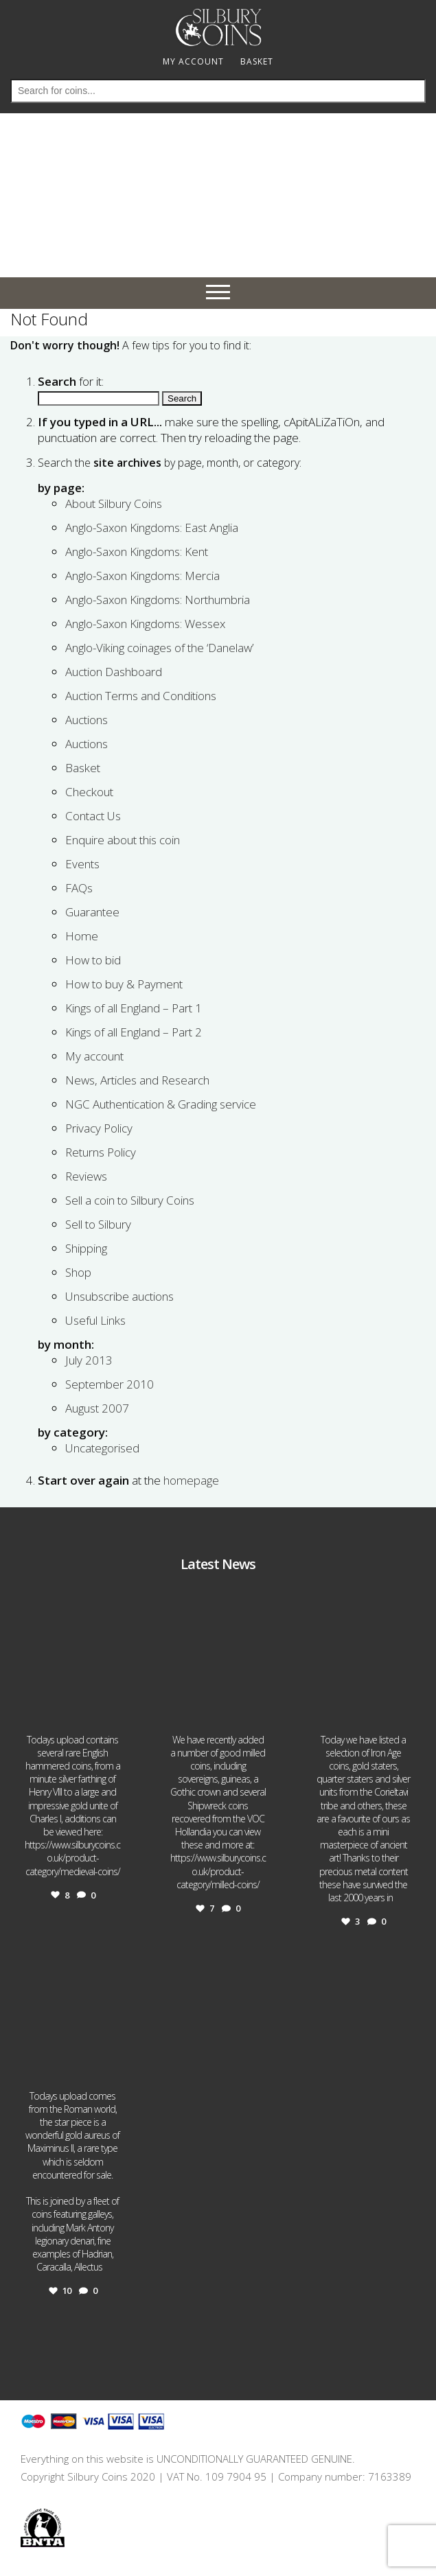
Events (82, 864)
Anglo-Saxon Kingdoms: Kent (136, 551)
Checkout (89, 792)
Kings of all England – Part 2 (133, 1032)
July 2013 (89, 1360)
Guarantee (92, 912)
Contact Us (93, 816)
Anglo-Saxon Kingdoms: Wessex (145, 623)
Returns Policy (100, 1152)
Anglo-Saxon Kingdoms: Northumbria (157, 599)
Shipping (86, 1248)
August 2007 (97, 1408)
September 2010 (109, 1384)
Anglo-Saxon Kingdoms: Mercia (142, 575)
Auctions (86, 720)
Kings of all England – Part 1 (133, 1008)
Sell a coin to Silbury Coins (129, 1200)
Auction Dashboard (113, 672)
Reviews (86, 1176)
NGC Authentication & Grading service (160, 1104)
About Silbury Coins (113, 503)
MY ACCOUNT (193, 61)
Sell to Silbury (98, 1224)
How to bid (93, 960)
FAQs (79, 888)
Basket (82, 768)
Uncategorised (102, 1448)
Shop (78, 1272)
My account (94, 1056)
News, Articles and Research (137, 1080)
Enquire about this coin (122, 840)
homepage (191, 1480)
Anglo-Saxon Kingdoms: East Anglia (151, 527)
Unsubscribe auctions (119, 1296)
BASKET (256, 61)
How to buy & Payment (124, 984)
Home (81, 936)
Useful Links (95, 1320)
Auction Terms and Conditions (140, 696)
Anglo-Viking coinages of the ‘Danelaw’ (159, 647)
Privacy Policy (99, 1128)
